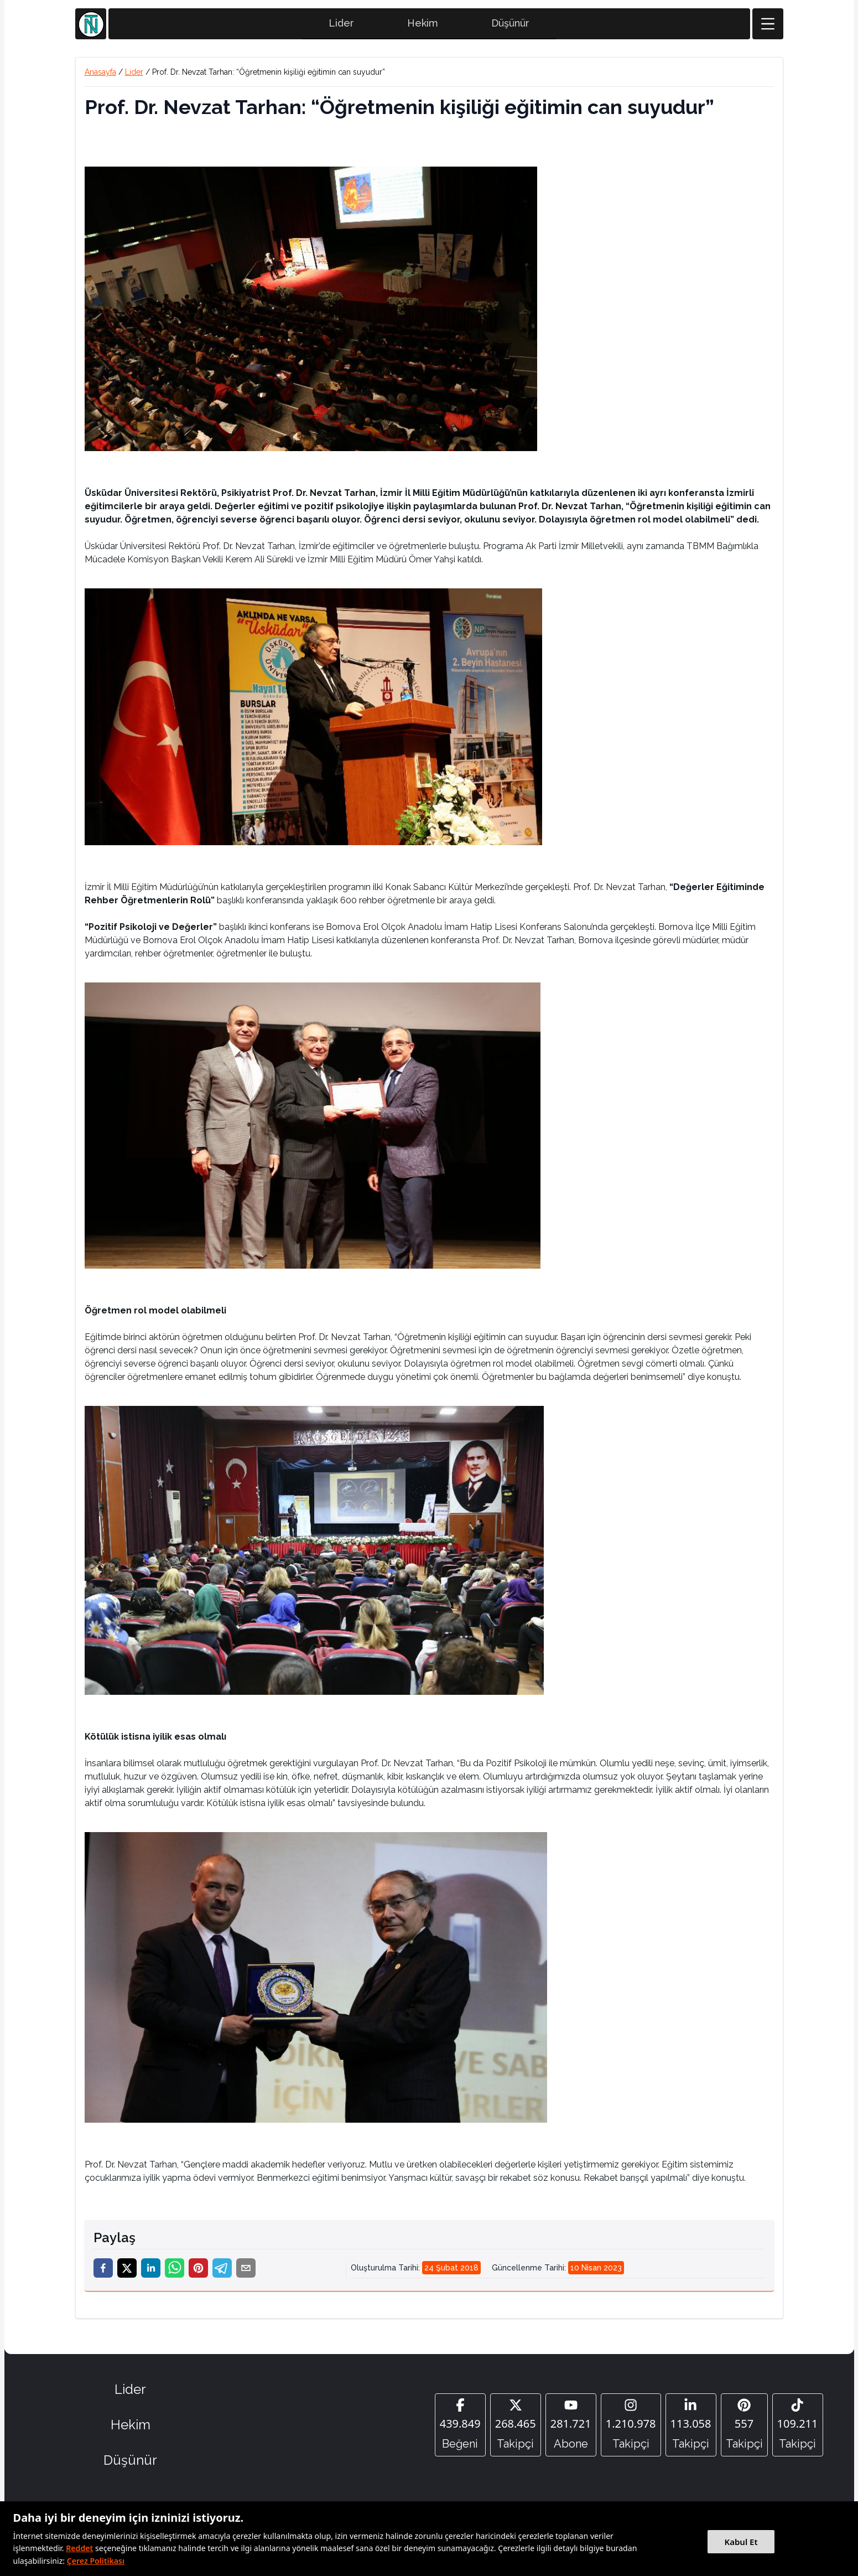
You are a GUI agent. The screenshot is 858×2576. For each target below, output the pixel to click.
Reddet (79, 2548)
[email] (246, 2273)
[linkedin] (150, 2273)
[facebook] (103, 2273)
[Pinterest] (744, 2430)
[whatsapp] (174, 2273)
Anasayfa (100, 77)
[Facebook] (460, 2430)
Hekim (422, 28)
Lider (341, 28)
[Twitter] (515, 2430)
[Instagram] (631, 2430)
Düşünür (510, 28)
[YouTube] (570, 2430)
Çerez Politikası (95, 2561)
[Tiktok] (797, 2430)
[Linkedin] (690, 2430)
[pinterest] (198, 2273)
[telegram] (222, 2273)
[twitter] (127, 2273)
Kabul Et (740, 2541)
